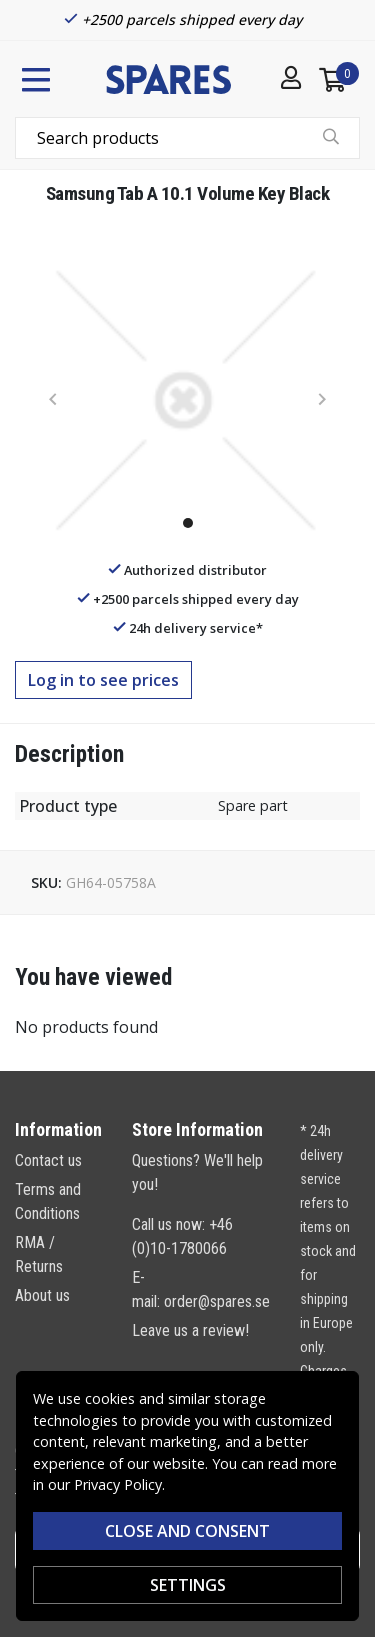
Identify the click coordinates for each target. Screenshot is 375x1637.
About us (42, 1295)
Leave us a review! (190, 1330)
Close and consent (187, 1531)
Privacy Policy (118, 1484)
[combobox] (187, 138)
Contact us (48, 1160)
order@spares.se (217, 1301)
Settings (188, 1585)
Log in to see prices (103, 680)
